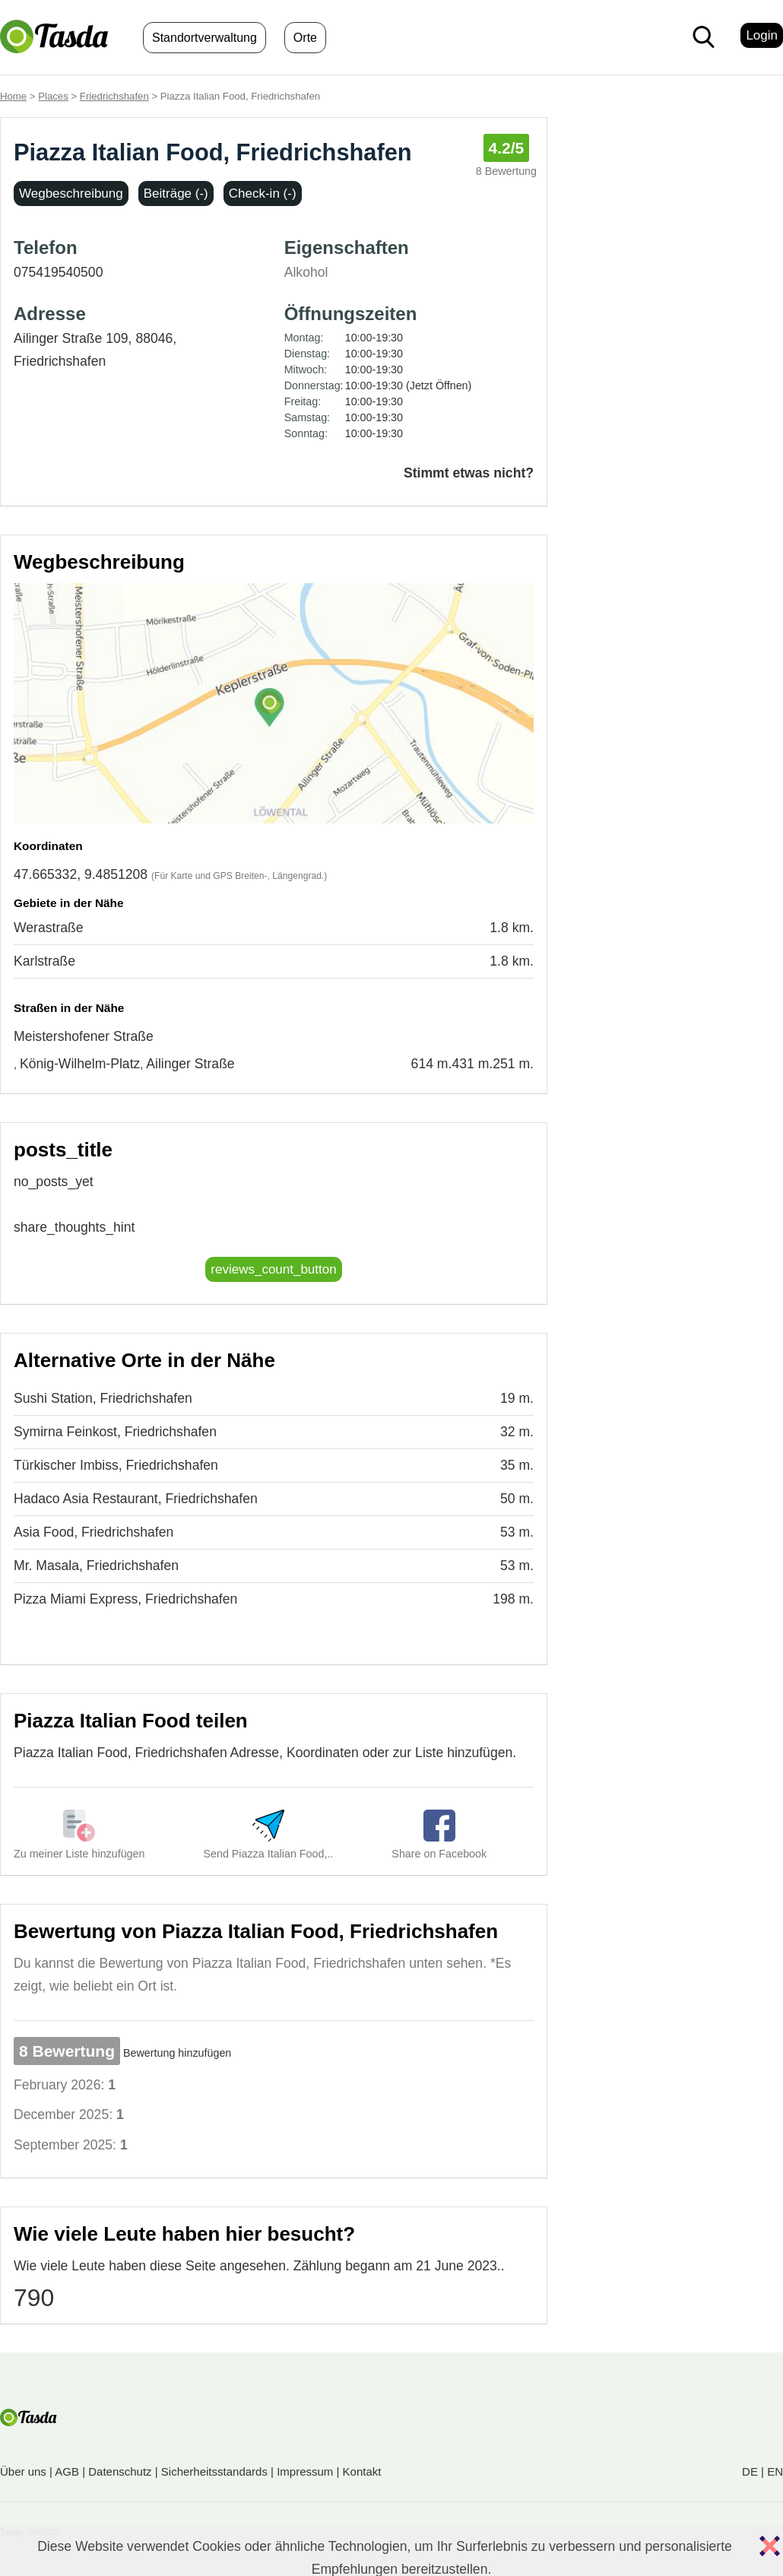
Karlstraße (44, 961)
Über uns (23, 2471)
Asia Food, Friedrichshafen (93, 1532)
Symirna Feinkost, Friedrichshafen (115, 1431)
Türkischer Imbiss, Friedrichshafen (116, 1465)
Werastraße (49, 927)
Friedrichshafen (114, 96)
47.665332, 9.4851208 (80, 874)
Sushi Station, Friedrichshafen (103, 1398)
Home (13, 96)
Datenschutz (119, 2471)
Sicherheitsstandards (214, 2471)
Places (53, 96)
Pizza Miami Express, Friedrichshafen (125, 1599)
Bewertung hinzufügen (177, 2053)
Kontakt (362, 2471)
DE (750, 2471)
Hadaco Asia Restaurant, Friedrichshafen (136, 1498)
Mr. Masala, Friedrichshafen (96, 1565)
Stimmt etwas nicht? (469, 473)
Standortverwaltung (204, 37)
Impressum (305, 2471)
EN (775, 2471)
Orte (305, 37)
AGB (67, 2471)
